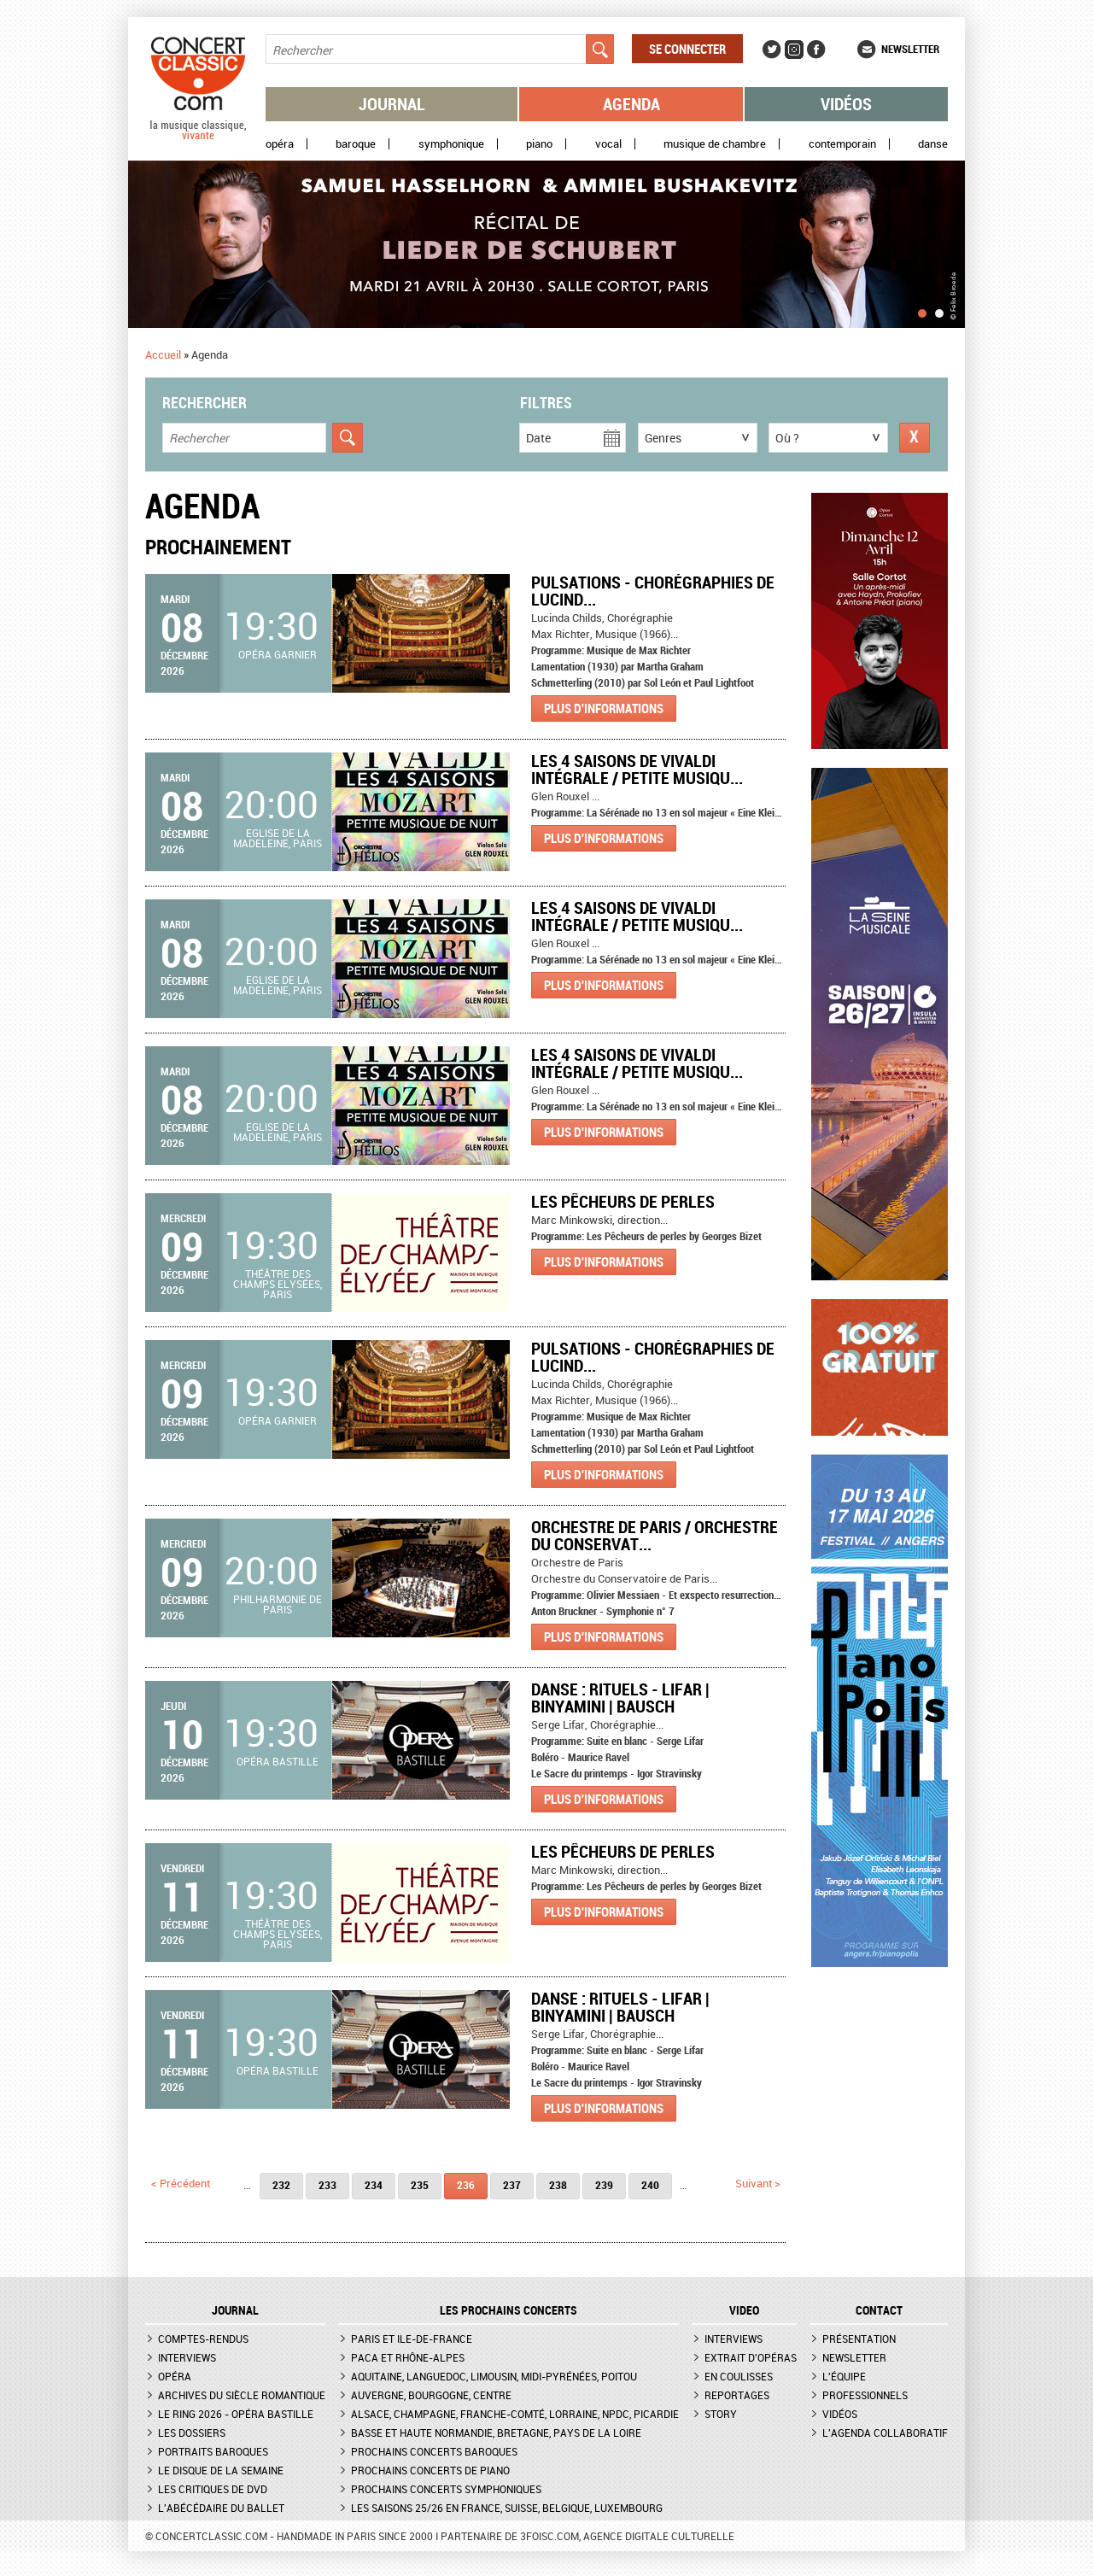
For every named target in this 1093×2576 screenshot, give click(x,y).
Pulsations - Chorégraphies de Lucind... (652, 591)
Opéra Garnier (277, 654)
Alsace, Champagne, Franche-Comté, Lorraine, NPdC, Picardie (515, 2414)
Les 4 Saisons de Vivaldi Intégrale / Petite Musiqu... (637, 769)
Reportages (736, 2395)
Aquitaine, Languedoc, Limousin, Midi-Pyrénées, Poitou (494, 2376)
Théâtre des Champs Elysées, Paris (277, 1284)
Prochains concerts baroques (434, 2451)
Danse (933, 143)
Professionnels (865, 2395)
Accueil (163, 354)
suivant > (757, 2183)
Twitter (772, 49)
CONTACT (879, 2310)
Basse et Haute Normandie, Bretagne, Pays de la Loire (496, 2432)
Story (720, 2414)
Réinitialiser (914, 438)
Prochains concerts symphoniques (446, 2489)
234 (374, 2185)
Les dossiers (191, 2432)
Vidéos (846, 103)
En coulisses (738, 2376)
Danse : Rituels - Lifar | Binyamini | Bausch (620, 1697)
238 (558, 2185)
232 (281, 2185)
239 (604, 2185)
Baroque (356, 143)
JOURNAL (235, 2310)
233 (327, 2185)
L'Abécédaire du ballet (221, 2508)
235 (420, 2185)
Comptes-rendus (203, 2338)
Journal (392, 103)
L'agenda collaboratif (885, 2432)
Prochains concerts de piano (430, 2470)
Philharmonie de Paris (277, 1604)
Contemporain (842, 143)
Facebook (816, 49)
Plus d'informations (603, 708)
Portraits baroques (213, 2451)
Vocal (608, 143)
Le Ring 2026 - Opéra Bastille (235, 2414)
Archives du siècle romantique (241, 2395)
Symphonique (451, 143)
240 (650, 2185)
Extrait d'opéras (750, 2357)
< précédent (180, 2183)
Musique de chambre (714, 143)
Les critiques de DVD (212, 2489)
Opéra (280, 143)
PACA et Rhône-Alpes (408, 2357)
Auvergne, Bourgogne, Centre (431, 2395)
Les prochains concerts (508, 2310)
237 (512, 2185)
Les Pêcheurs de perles (623, 1201)
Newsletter (910, 48)
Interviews (187, 2357)
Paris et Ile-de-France (411, 2338)
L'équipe (844, 2376)
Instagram (794, 49)
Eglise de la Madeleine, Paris (277, 838)
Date (538, 438)
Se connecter (687, 48)
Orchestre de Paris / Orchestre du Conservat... (654, 1535)
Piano (539, 143)
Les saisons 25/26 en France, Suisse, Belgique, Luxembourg (507, 2508)
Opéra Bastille (278, 1761)
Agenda (631, 103)
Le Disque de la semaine (220, 2470)
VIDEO (744, 2310)
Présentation (859, 2338)
